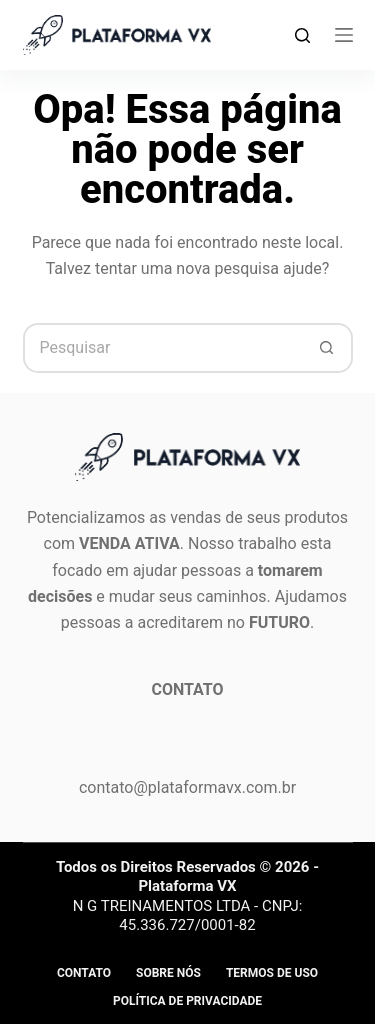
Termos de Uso (272, 973)
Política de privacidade (187, 1001)
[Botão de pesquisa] (328, 348)
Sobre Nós (168, 973)
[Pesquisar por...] (163, 348)
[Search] (302, 35)
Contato (84, 973)
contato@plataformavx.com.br (187, 787)
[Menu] (344, 35)
